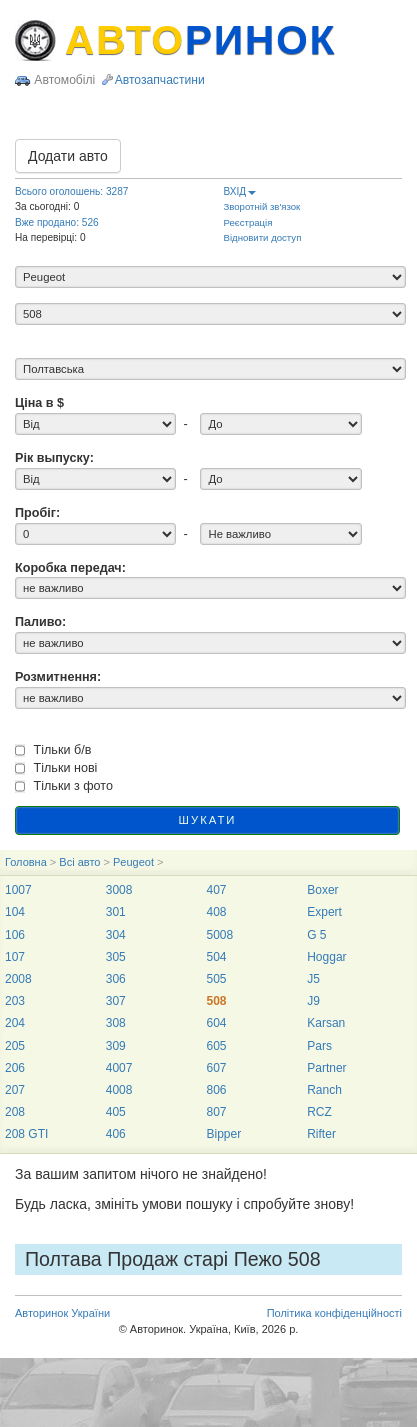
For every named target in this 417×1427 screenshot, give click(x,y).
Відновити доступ (263, 237)
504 (216, 957)
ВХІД (240, 191)
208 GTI (26, 1134)
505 (216, 979)
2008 (18, 979)
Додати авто (68, 156)
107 (15, 957)
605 (216, 1046)
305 (116, 957)
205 (15, 1046)
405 (116, 1112)
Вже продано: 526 (57, 222)
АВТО (201, 40)
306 (116, 979)
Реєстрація (248, 222)
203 (15, 1001)
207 (15, 1090)
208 (15, 1112)
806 (216, 1090)
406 (116, 1134)
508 (216, 1001)
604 (216, 1023)
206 (15, 1068)
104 (15, 912)
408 (216, 912)
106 (15, 935)
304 (116, 935)
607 (216, 1068)
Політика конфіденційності (334, 1313)
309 (116, 1046)
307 (116, 1001)
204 (15, 1023)
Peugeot (133, 862)
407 (216, 890)
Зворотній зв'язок (262, 206)
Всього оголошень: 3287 (71, 191)
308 (116, 1023)
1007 (18, 890)
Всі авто (79, 862)
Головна (26, 862)
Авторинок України (62, 1313)
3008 (119, 890)
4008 (119, 1090)
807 (216, 1112)
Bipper (223, 1134)
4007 (119, 1068)
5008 (219, 935)
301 (116, 912)
